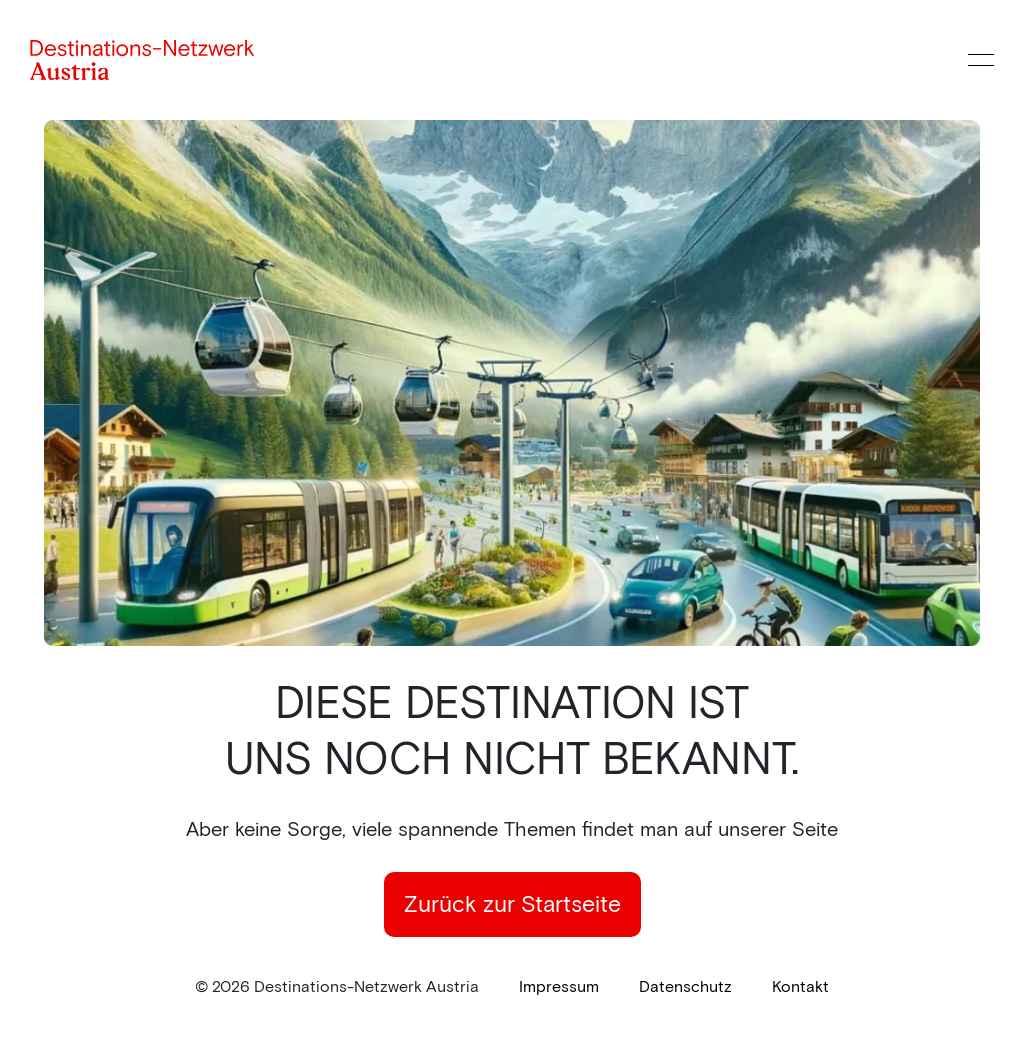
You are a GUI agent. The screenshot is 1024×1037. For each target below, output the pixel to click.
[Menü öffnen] (981, 60)
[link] (559, 987)
